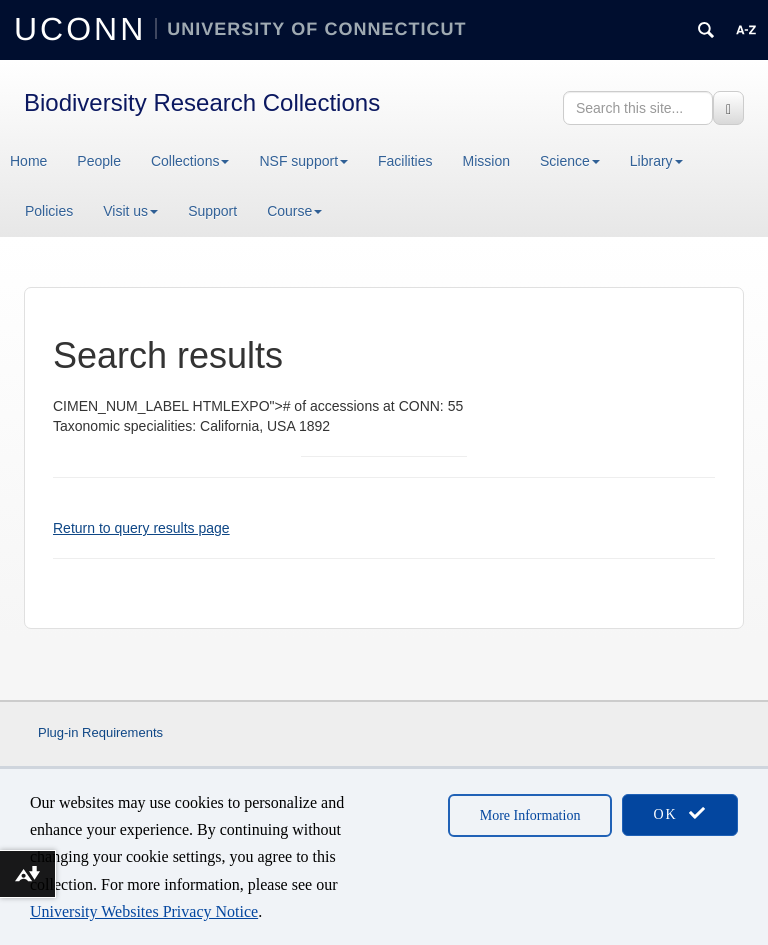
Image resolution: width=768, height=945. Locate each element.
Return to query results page (141, 528)
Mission (486, 161)
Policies (49, 211)
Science (570, 161)
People (99, 161)
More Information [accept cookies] (530, 815)
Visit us (130, 211)
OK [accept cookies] (680, 813)
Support (212, 211)
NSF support (303, 161)
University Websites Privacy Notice (144, 911)
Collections (190, 161)
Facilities (405, 161)
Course (294, 211)
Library (656, 161)
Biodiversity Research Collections (202, 102)
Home (28, 161)
